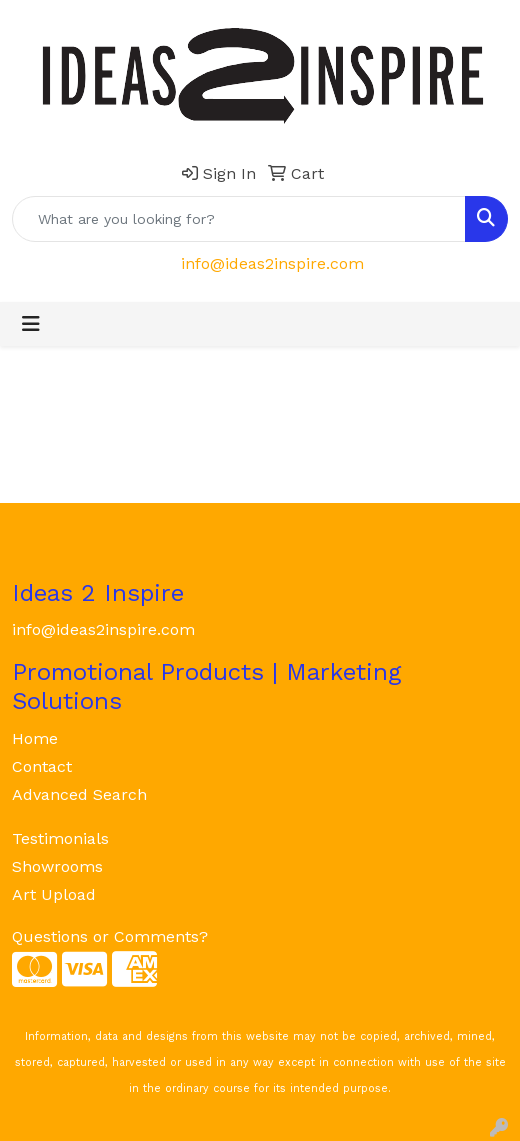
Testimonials (60, 838)
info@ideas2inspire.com (272, 263)
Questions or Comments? (110, 936)
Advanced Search (79, 794)
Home (35, 738)
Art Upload (54, 894)
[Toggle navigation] (31, 324)
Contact (42, 766)
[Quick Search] (239, 219)
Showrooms (57, 866)
